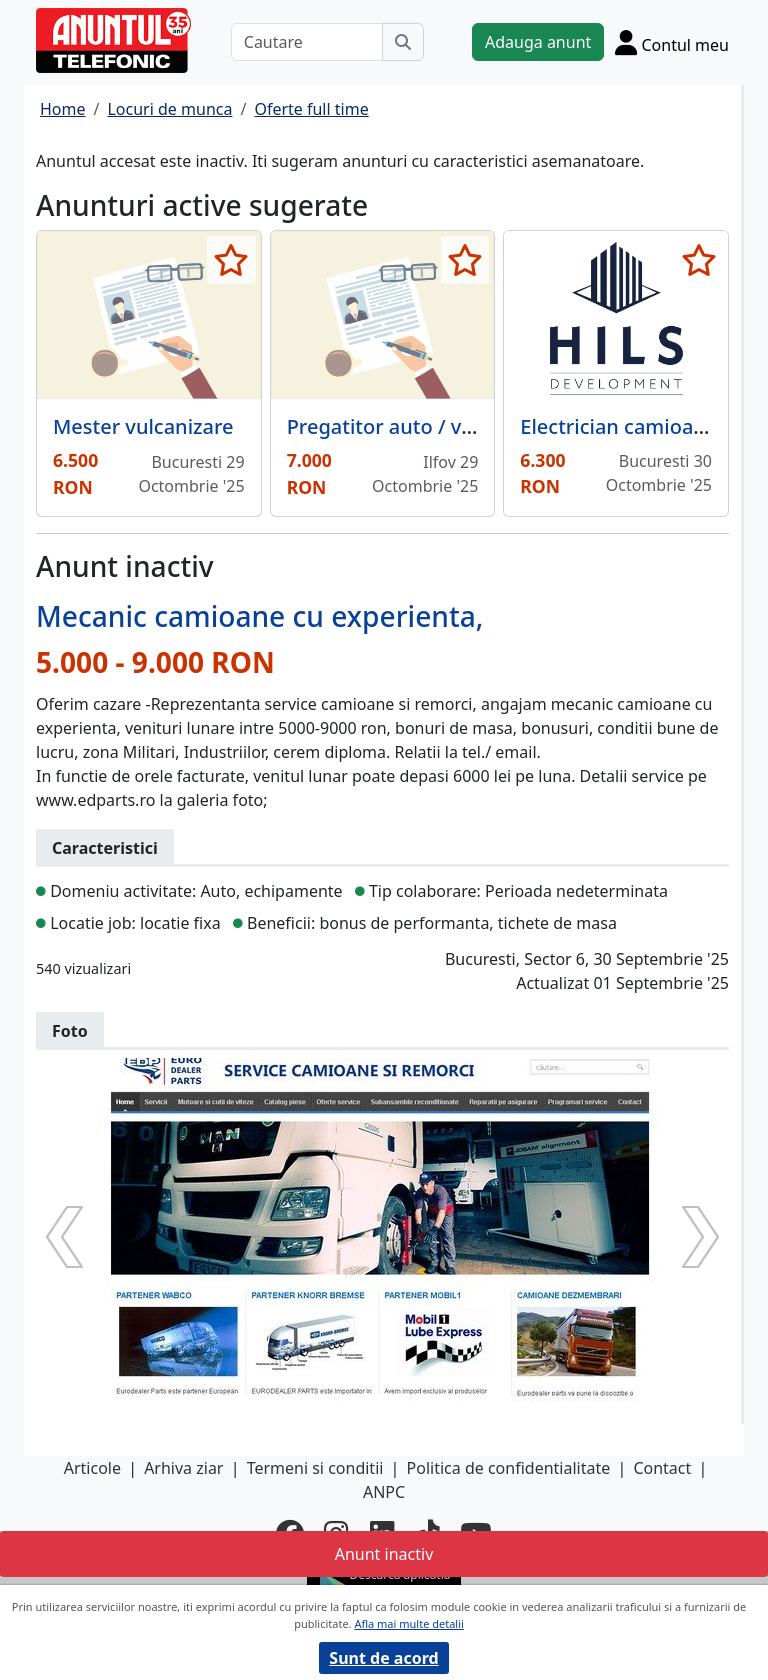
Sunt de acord (383, 1658)
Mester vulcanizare (143, 426)
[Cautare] (307, 42)
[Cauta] (403, 42)
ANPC (384, 1492)
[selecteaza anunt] (231, 260)
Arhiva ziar (183, 1468)
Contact (662, 1468)
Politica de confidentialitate (509, 1468)
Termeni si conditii (315, 1468)
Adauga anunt (538, 42)
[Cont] (672, 42)
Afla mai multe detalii (408, 1623)
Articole (92, 1468)
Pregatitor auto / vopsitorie (417, 426)
